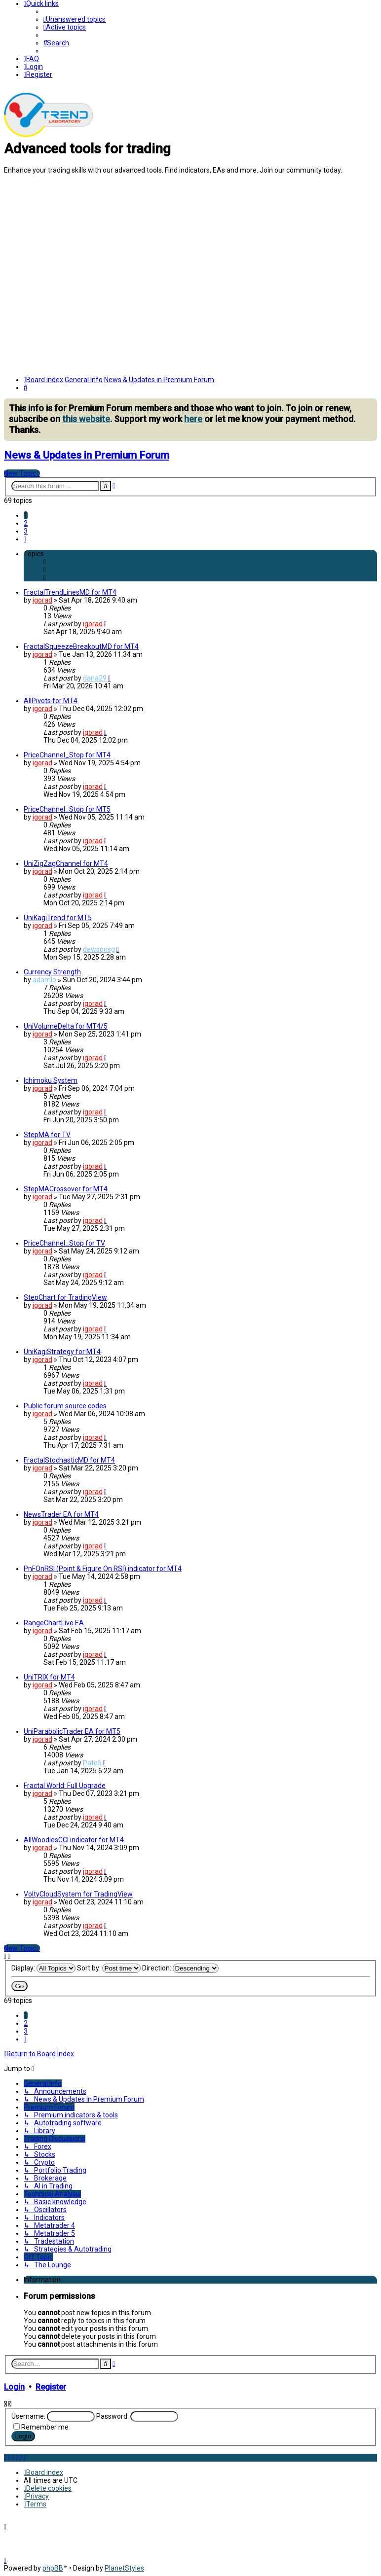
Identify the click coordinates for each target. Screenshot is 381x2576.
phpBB (52, 2568)
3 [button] (26, 531)
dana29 (95, 678)
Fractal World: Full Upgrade (65, 1785)
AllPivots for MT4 (50, 701)
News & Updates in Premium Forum (86, 455)
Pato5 (92, 1763)
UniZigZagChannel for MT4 (66, 863)
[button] (25, 539)
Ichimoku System (50, 1080)
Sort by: (109, 1968)
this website (86, 419)
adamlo (44, 980)
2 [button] (26, 523)
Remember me (45, 2427)
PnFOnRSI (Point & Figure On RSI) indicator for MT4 (103, 1569)
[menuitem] (74, 19)
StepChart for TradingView (65, 1297)
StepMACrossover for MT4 (66, 1189)
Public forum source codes (65, 1406)
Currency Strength (52, 972)
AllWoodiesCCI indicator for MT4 (74, 1840)
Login (14, 2387)
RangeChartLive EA (54, 1623)
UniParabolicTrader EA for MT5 (72, 1731)
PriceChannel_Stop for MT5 (67, 809)
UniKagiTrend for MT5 (58, 918)
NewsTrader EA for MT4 (61, 1514)
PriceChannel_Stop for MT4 (67, 755)
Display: (43, 1968)
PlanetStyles (124, 2568)
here (193, 419)
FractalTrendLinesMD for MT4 (70, 592)
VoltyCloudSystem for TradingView (78, 1894)
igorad (42, 600)
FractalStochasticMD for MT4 (69, 1460)
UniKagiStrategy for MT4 (62, 1352)
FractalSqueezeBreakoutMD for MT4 (81, 646)
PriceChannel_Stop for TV (64, 1243)
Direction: (180, 1968)
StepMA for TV (47, 1135)
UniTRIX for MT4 (49, 1677)
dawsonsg (99, 949)
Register (51, 2387)
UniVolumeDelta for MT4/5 (66, 1026)
